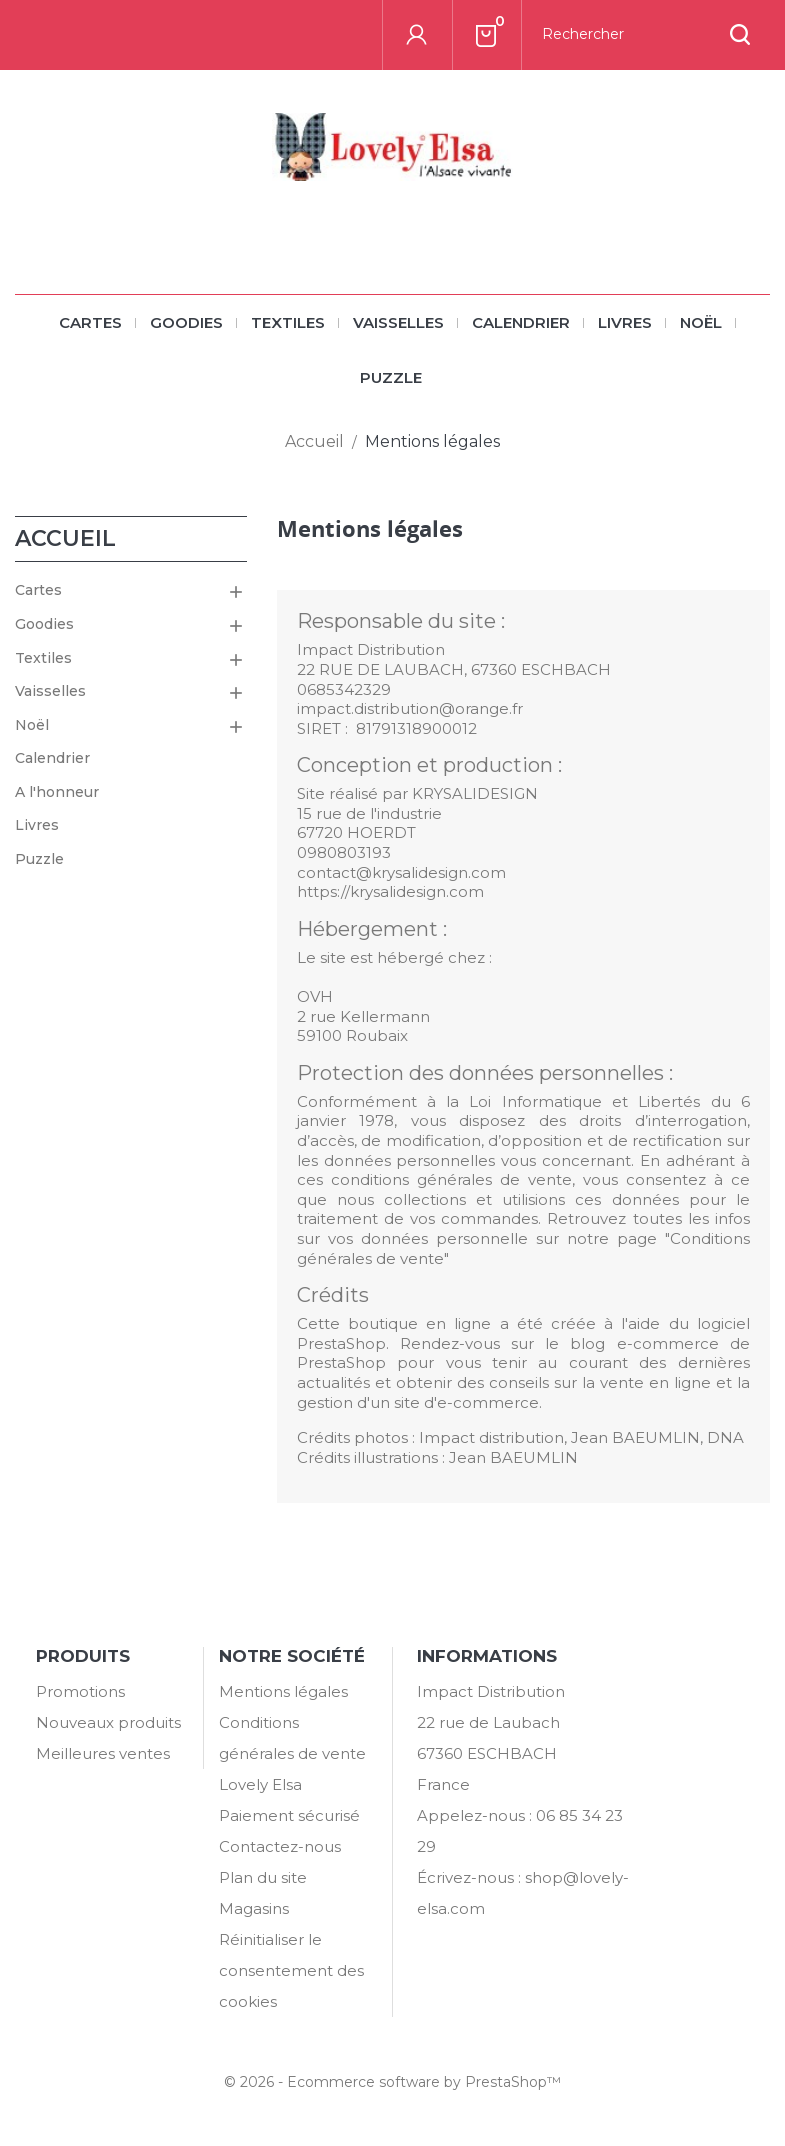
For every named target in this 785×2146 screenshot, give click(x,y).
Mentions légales (283, 1691)
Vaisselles (398, 322)
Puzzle (391, 377)
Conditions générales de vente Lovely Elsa (292, 1753)
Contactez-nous (280, 1846)
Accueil (65, 538)
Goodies (186, 322)
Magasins (254, 1908)
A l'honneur (57, 792)
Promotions (80, 1691)
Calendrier (521, 322)
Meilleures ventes (103, 1753)
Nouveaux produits (108, 1722)
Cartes (90, 322)
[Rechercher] (646, 35)
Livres (625, 322)
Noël (701, 322)
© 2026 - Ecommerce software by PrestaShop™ (392, 2082)
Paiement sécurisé (289, 1815)
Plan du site (263, 1877)
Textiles (288, 322)
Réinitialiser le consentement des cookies (291, 1970)
